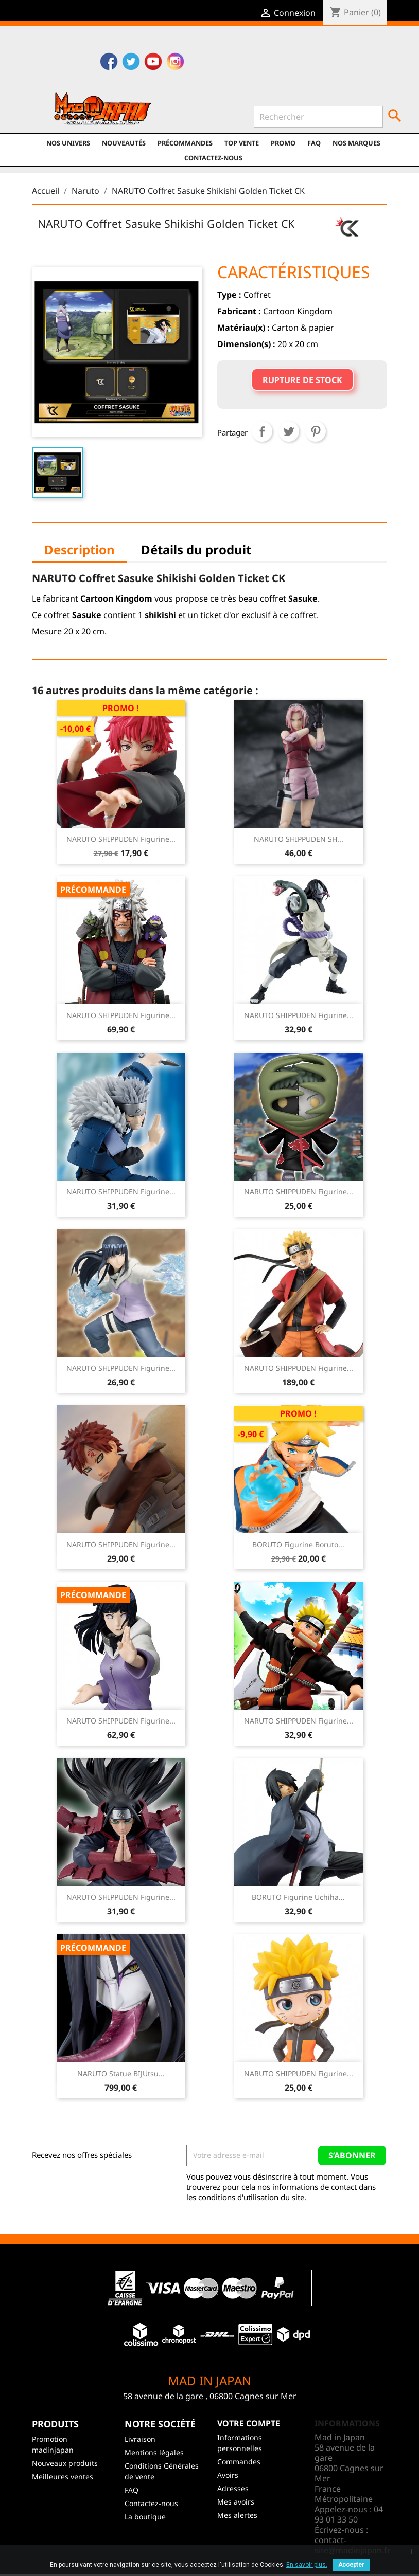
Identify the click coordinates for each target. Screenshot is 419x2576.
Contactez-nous (213, 157)
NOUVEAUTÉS (124, 143)
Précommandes (185, 143)
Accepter (351, 2564)
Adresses (233, 2488)
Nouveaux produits (65, 2463)
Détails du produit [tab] (196, 549)
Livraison (140, 2439)
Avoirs (227, 2475)
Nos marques (356, 143)
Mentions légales (154, 2452)
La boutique (145, 2516)
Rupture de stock (302, 380)
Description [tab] (79, 549)
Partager (262, 431)
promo (283, 143)
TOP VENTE (241, 143)
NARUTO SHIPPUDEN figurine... (298, 1368)
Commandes (238, 2461)
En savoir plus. (306, 2564)
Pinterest (315, 431)
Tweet (288, 431)
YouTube (153, 62)
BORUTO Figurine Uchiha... (298, 1897)
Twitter (131, 62)
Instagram (175, 62)
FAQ (314, 143)
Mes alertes (237, 2515)
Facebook (109, 62)
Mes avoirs (235, 2502)
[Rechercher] (318, 117)
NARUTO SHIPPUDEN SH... (298, 839)
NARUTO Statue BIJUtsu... (121, 2073)
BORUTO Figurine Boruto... (298, 1544)
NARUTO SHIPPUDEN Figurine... (121, 839)
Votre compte (248, 2423)
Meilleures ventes (62, 2476)
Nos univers (68, 143)
